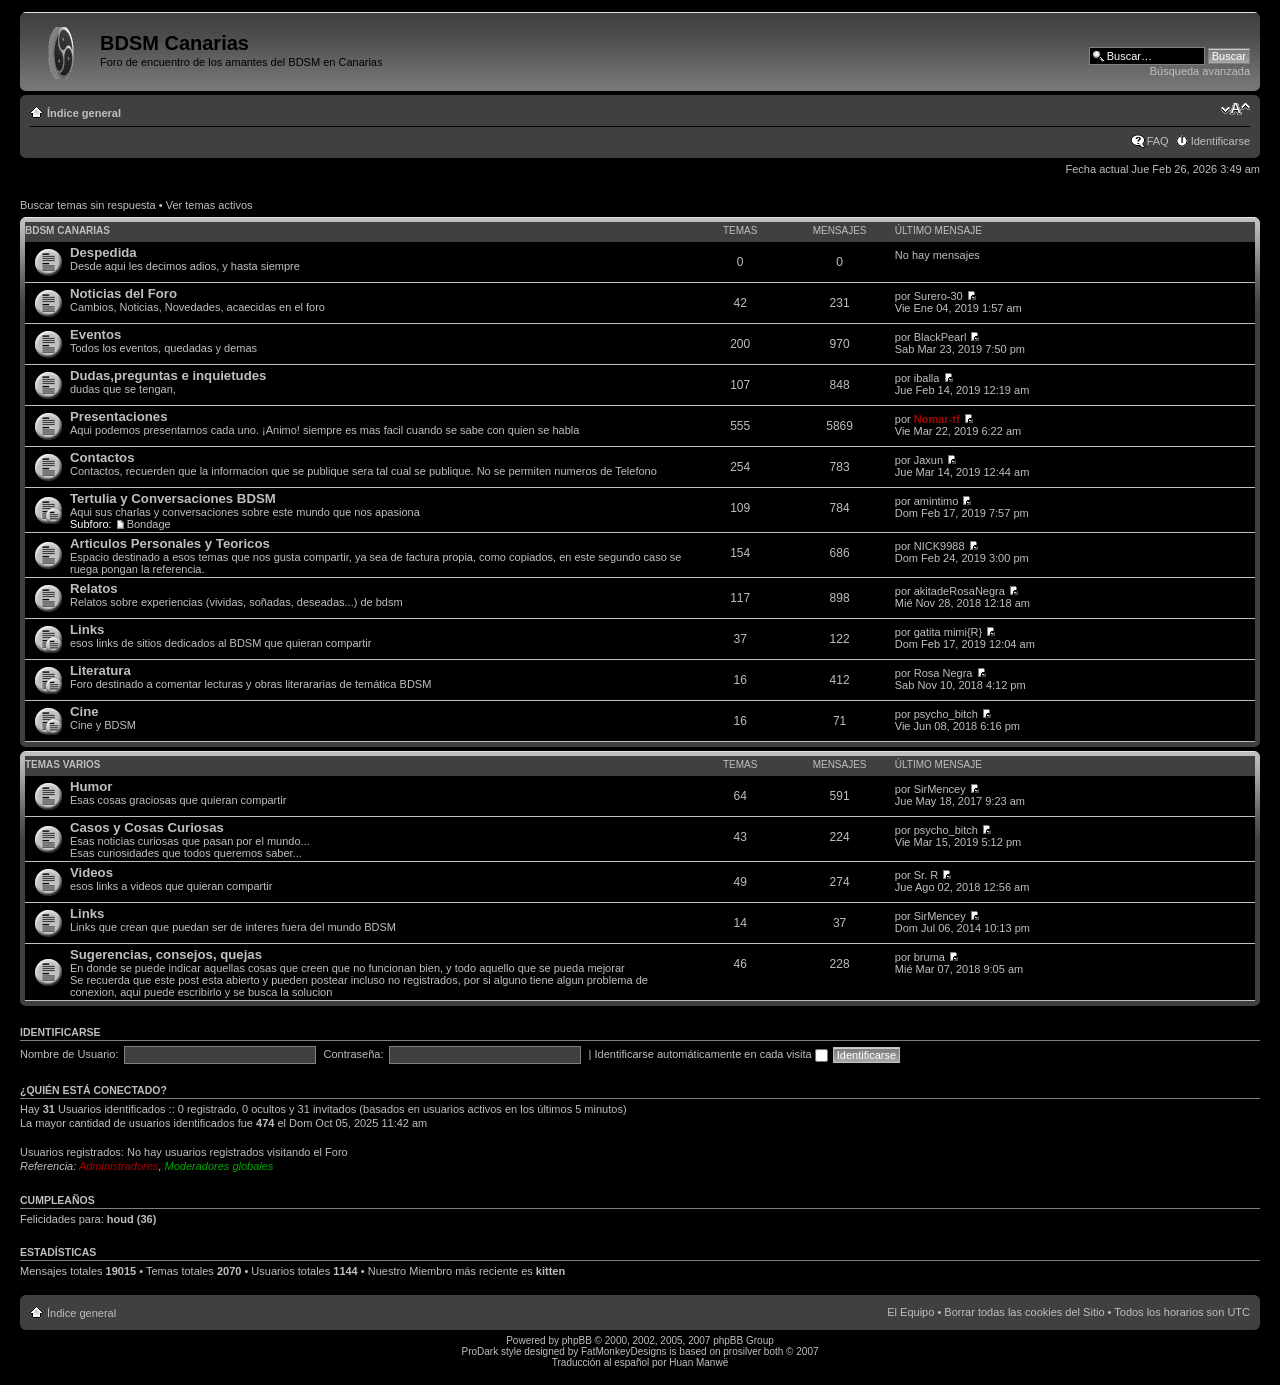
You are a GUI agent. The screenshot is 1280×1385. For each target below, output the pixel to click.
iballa (927, 378)
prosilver (742, 1351)
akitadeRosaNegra (959, 591)
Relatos (94, 588)
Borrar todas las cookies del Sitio (1024, 1312)
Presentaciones (119, 416)
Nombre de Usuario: (69, 1054)
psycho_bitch (946, 714)
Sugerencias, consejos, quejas (166, 954)
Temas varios (62, 764)
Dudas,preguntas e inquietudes (168, 375)
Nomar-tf (937, 419)
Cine (84, 711)
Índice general (84, 113)
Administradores (118, 1166)
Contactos (102, 457)
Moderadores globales (219, 1166)
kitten (550, 1271)
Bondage (149, 524)
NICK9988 (939, 546)
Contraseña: (354, 1054)
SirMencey (940, 789)
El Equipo (910, 1312)
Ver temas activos (209, 205)
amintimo (936, 501)
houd (120, 1219)
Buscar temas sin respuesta (88, 205)
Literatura (100, 670)
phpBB (577, 1340)
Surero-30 (938, 296)
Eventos (95, 334)
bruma (929, 957)
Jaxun (928, 460)
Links (87, 629)
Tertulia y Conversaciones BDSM (173, 498)
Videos (91, 872)
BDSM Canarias (67, 230)
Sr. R (926, 875)
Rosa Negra (943, 673)
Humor (91, 786)
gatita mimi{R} (948, 632)
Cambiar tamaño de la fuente (1235, 109)
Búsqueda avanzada (1200, 71)
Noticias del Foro (123, 293)
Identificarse (1220, 141)
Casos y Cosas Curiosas (147, 827)
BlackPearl (940, 337)
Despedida (103, 252)
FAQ (1158, 141)
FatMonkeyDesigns (624, 1351)
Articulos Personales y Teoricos (170, 543)
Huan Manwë (698, 1362)
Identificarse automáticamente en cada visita (711, 1054)
